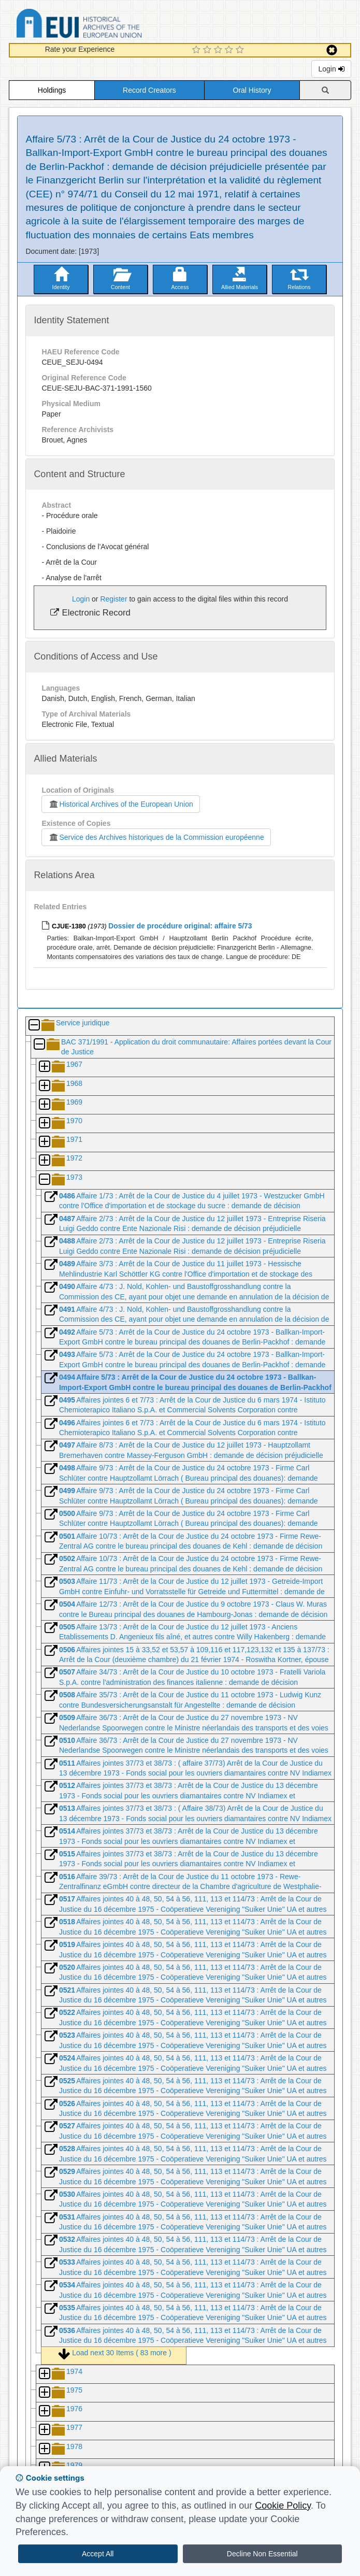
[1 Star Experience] (197, 50)
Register (113, 599)
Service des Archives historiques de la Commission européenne (156, 837)
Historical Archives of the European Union (120, 804)
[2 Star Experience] (208, 50)
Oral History (252, 90)
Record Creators (149, 90)
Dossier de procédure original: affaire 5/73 (180, 926)
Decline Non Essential (262, 2554)
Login (331, 69)
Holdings (52, 90)
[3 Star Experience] (219, 50)
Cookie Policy (283, 2505)
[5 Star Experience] (241, 50)
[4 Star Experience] (230, 50)
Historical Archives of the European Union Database (108, 25)
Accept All (97, 2554)
